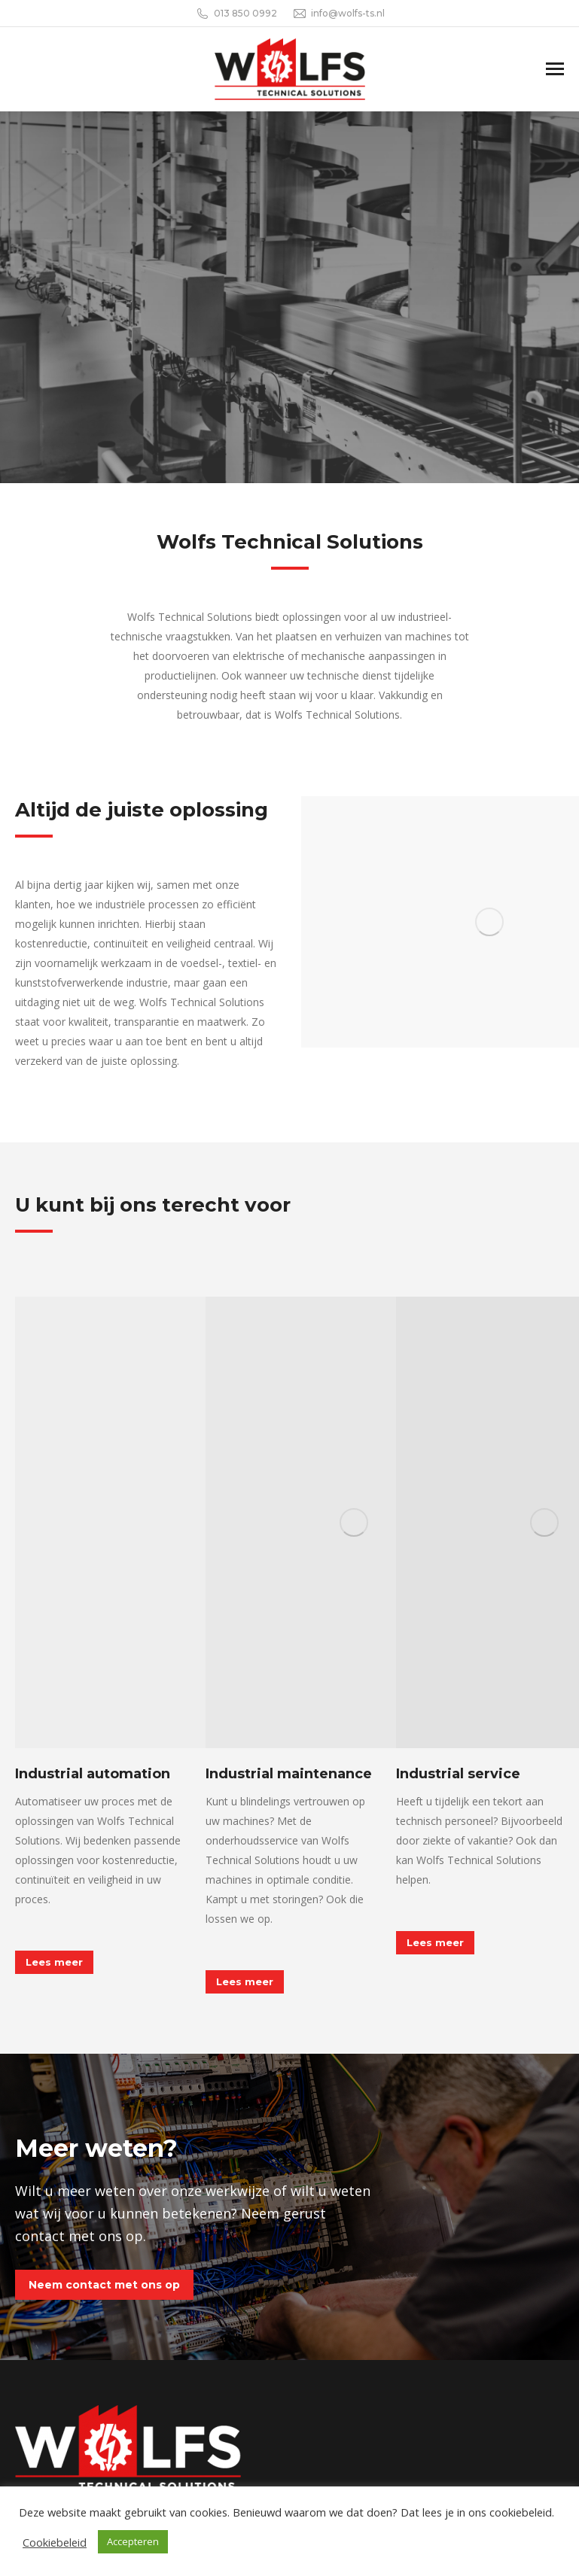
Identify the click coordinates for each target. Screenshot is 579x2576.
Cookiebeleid (55, 2542)
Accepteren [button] (133, 2541)
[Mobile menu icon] (555, 69)
